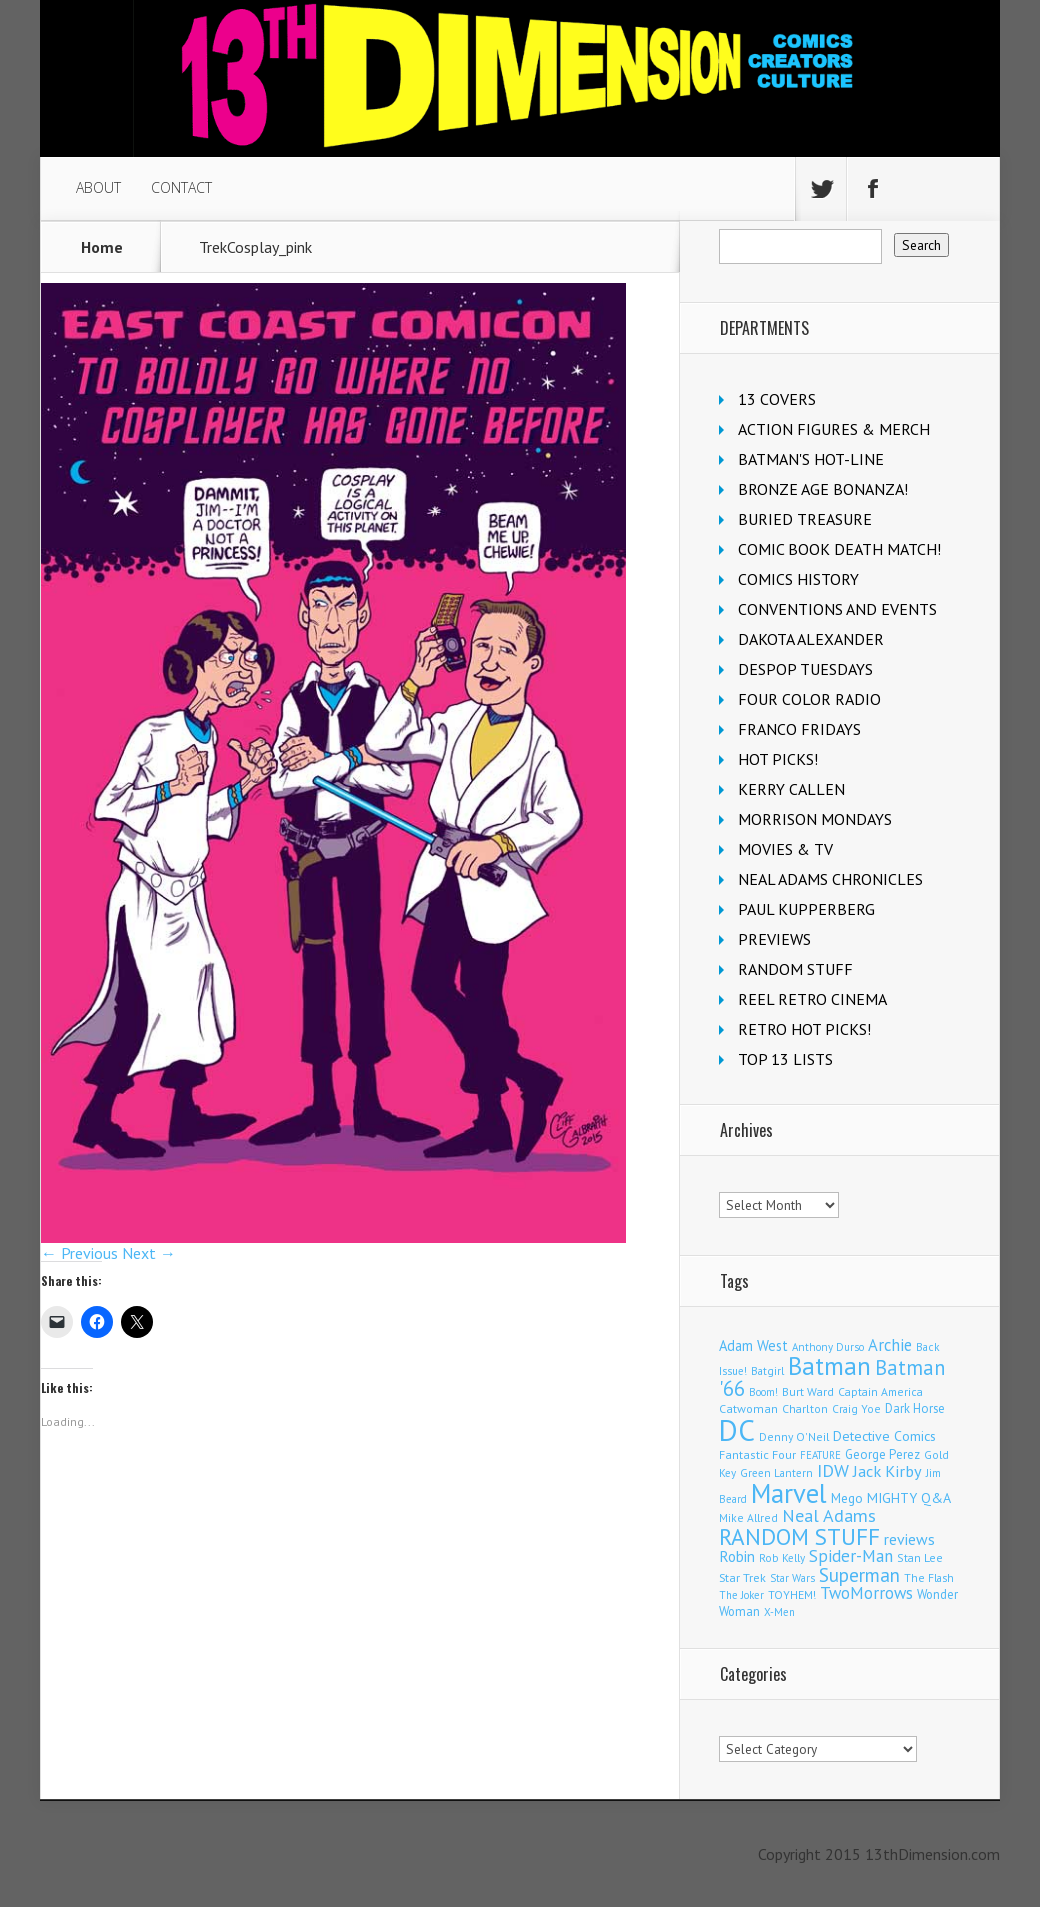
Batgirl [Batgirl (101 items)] (767, 1370)
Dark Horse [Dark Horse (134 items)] (915, 1408)
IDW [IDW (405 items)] (833, 1470)
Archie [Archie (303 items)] (890, 1345)
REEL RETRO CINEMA (812, 999)
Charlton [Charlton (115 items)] (805, 1408)
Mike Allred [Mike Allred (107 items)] (748, 1517)
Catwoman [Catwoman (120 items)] (748, 1408)
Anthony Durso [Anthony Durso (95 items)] (828, 1347)
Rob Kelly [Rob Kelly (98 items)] (782, 1558)
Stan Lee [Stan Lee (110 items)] (920, 1557)
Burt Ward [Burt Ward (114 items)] (808, 1391)
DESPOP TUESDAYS (805, 669)
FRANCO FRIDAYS (799, 729)
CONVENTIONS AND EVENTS (837, 609)
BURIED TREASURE (805, 519)
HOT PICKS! (778, 759)
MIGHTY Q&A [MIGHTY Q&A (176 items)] (909, 1498)
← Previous (79, 1253)
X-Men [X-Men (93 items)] (779, 1612)
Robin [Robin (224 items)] (737, 1556)
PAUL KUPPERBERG (806, 909)
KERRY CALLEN (791, 789)
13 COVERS (777, 399)
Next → (149, 1253)
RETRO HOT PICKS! (804, 1029)
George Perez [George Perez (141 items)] (882, 1454)
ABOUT (98, 187)
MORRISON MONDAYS (815, 819)
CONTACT (181, 187)
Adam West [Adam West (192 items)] (753, 1345)
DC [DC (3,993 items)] (737, 1430)
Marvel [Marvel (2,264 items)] (789, 1493)
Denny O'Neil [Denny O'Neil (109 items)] (794, 1436)
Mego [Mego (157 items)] (847, 1498)
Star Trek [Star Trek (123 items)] (742, 1577)
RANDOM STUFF (795, 969)
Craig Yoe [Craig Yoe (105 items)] (856, 1408)
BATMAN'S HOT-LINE (811, 459)
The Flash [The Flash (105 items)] (929, 1577)
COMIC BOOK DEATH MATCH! (839, 549)
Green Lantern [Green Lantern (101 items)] (776, 1472)
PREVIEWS (774, 939)
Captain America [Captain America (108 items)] (880, 1391)
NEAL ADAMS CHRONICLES (830, 879)
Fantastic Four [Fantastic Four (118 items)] (757, 1454)
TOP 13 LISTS (785, 1059)
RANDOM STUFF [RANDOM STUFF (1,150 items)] (799, 1536)
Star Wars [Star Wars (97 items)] (792, 1578)
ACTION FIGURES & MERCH (834, 429)
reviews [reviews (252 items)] (909, 1539)
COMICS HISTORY (798, 579)
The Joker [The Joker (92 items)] (741, 1595)
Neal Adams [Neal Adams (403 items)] (829, 1515)
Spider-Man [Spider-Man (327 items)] (851, 1556)
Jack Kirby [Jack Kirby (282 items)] (887, 1471)
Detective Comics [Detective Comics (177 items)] (884, 1436)
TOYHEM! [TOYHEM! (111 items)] (792, 1594)
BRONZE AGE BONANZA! (823, 489)
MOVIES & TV (785, 849)
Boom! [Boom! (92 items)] (763, 1392)
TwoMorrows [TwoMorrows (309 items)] (866, 1593)
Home (102, 247)
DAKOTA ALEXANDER (811, 639)
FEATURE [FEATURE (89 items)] (820, 1455)
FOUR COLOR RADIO (809, 699)
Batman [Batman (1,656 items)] (829, 1366)
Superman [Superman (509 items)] (859, 1574)
